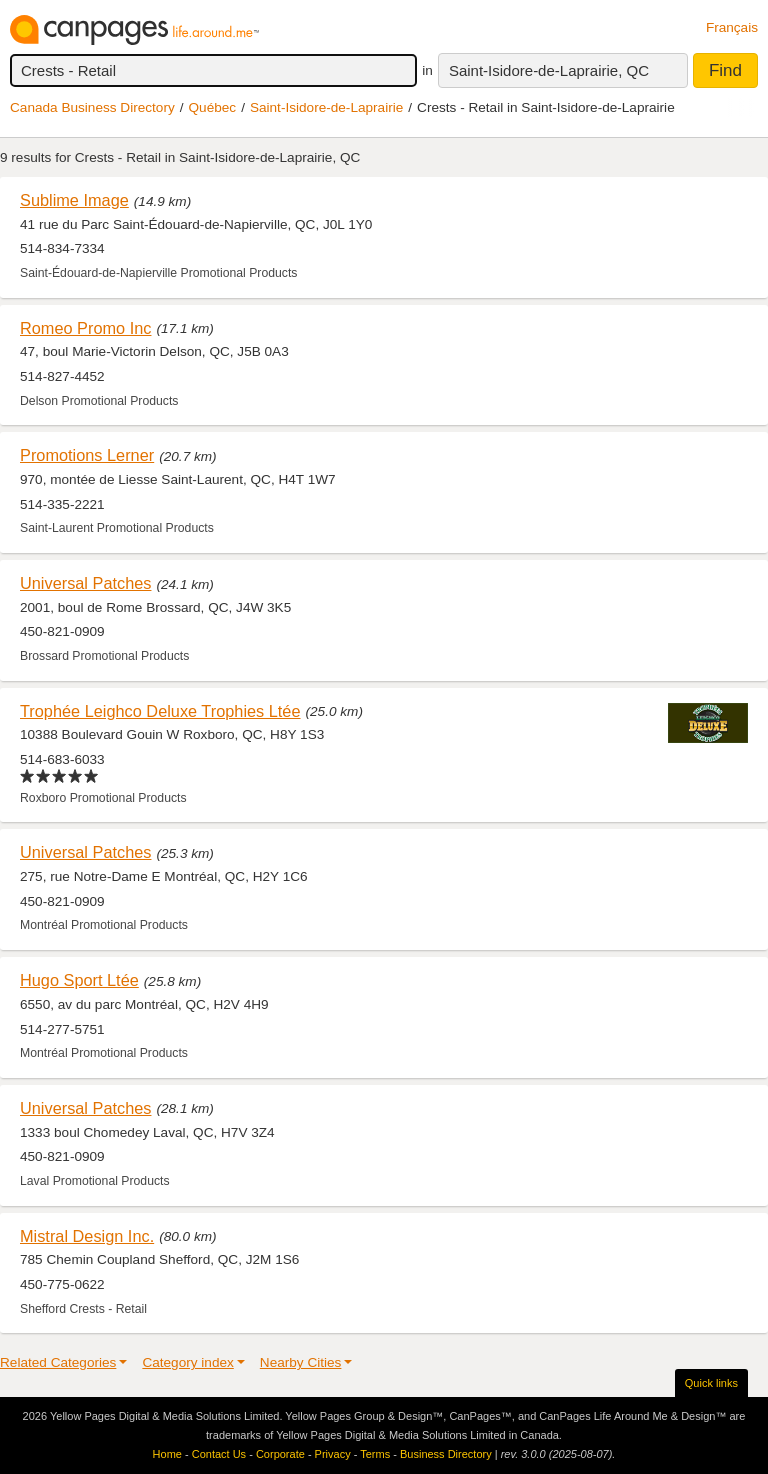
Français (732, 27)
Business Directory (446, 1454)
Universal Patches (85, 583)
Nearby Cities (301, 1362)
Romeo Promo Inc (85, 328)
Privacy (333, 1454)
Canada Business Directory (92, 107)
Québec (213, 107)
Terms (375, 1454)
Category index (187, 1362)
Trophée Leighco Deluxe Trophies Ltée (160, 711)
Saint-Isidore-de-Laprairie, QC (549, 70)
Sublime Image (74, 200)
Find (725, 70)
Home (167, 1454)
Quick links (711, 1383)
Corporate (280, 1454)
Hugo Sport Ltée (79, 980)
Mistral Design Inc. (87, 1236)
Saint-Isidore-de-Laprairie (326, 107)
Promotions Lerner (87, 455)
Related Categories (58, 1362)
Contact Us (219, 1454)
